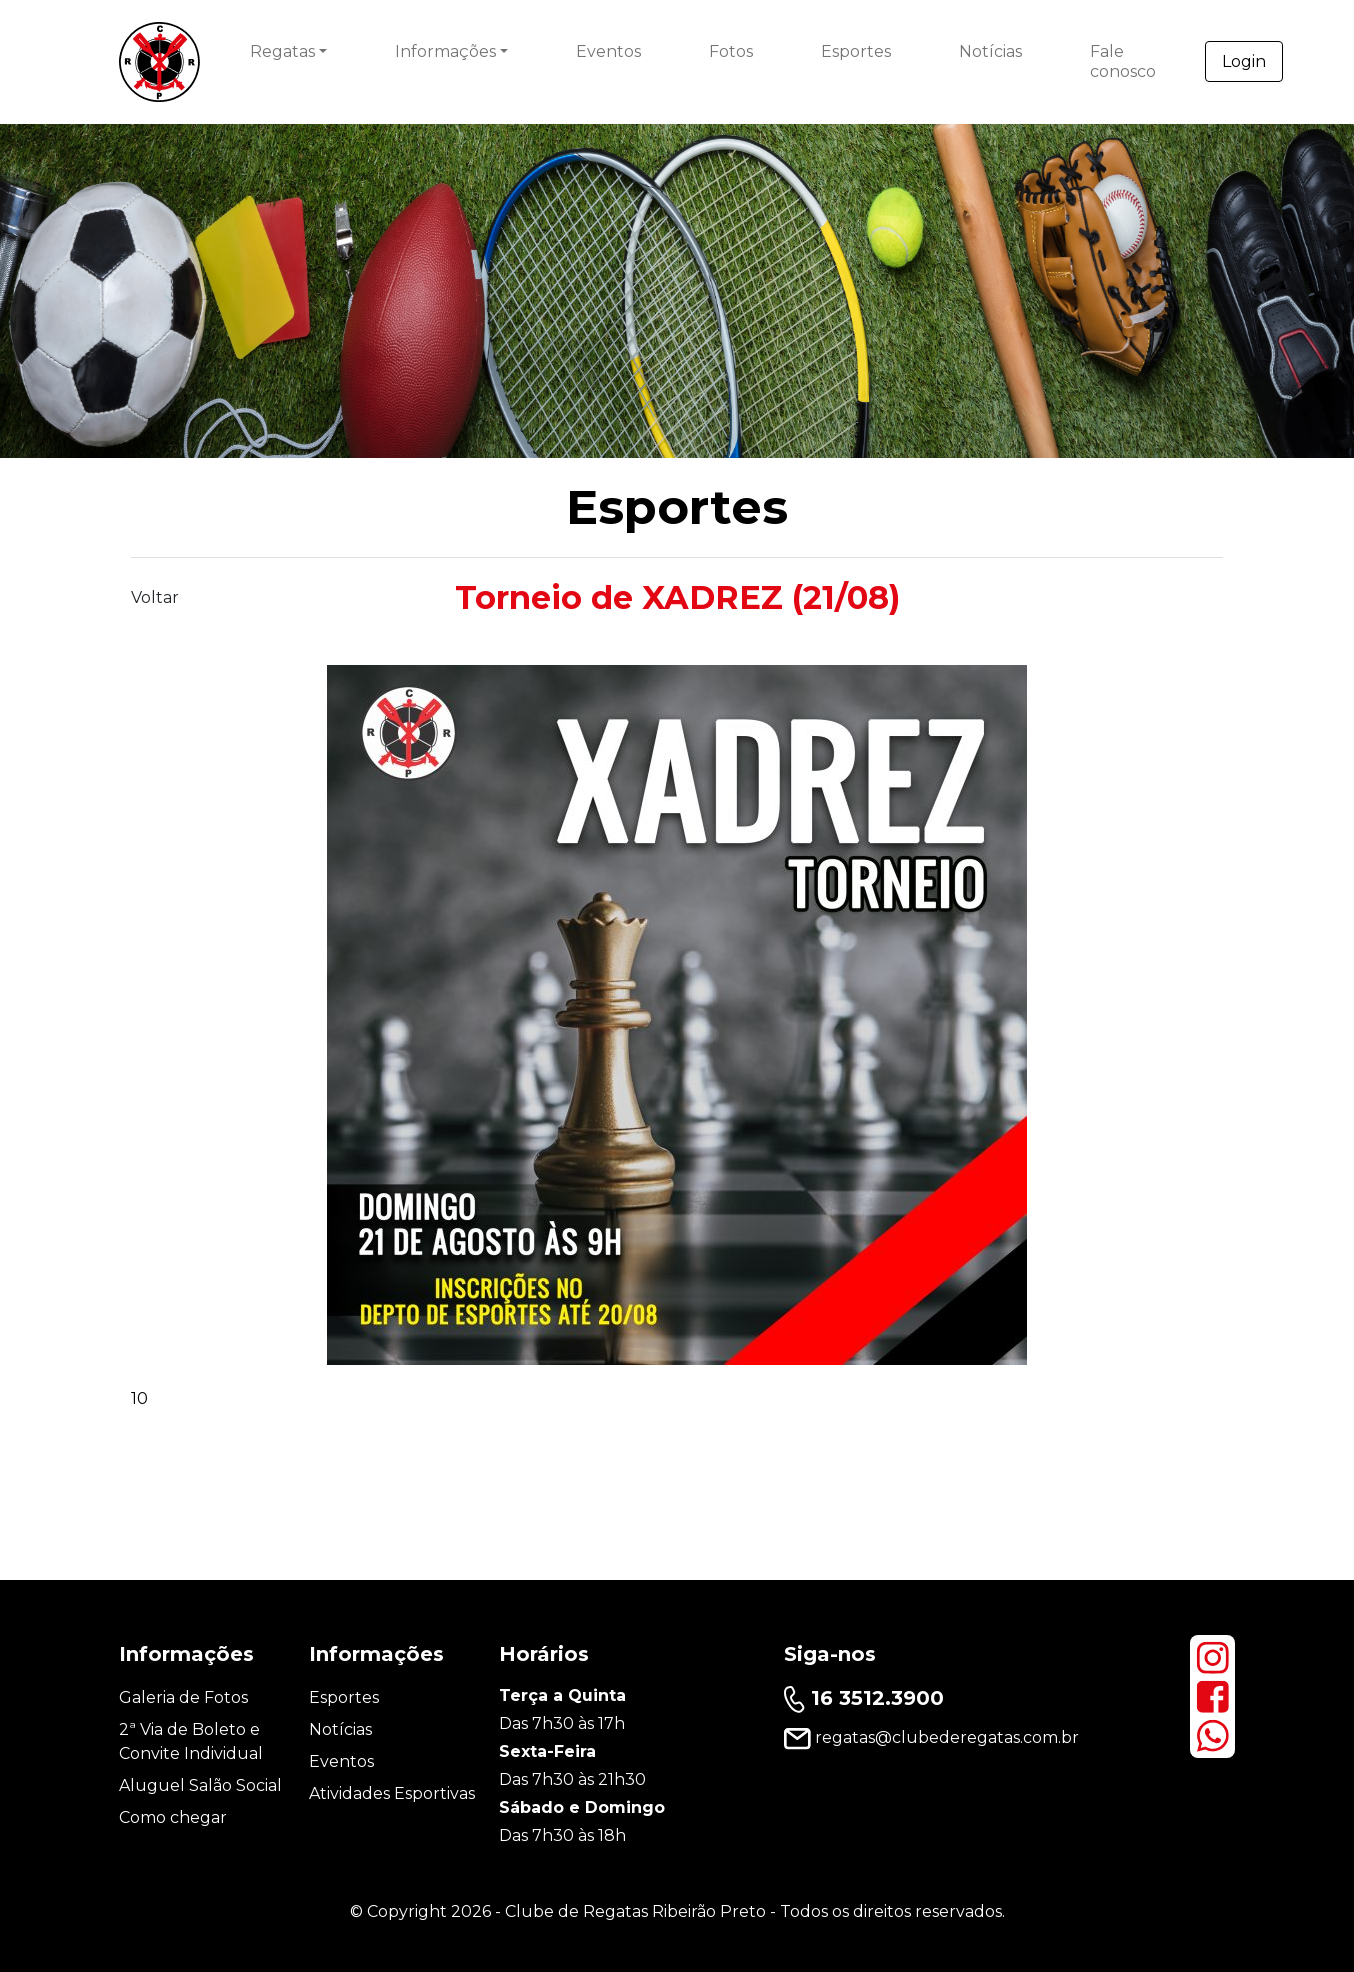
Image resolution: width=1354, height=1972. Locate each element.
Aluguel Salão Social (200, 1785)
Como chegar (173, 1817)
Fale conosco (1123, 61)
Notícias (990, 51)
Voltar (155, 597)
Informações (445, 51)
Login (1244, 61)
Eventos (608, 51)
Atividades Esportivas (392, 1793)
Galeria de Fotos (183, 1697)
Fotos (731, 51)
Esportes (856, 51)
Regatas (282, 51)
